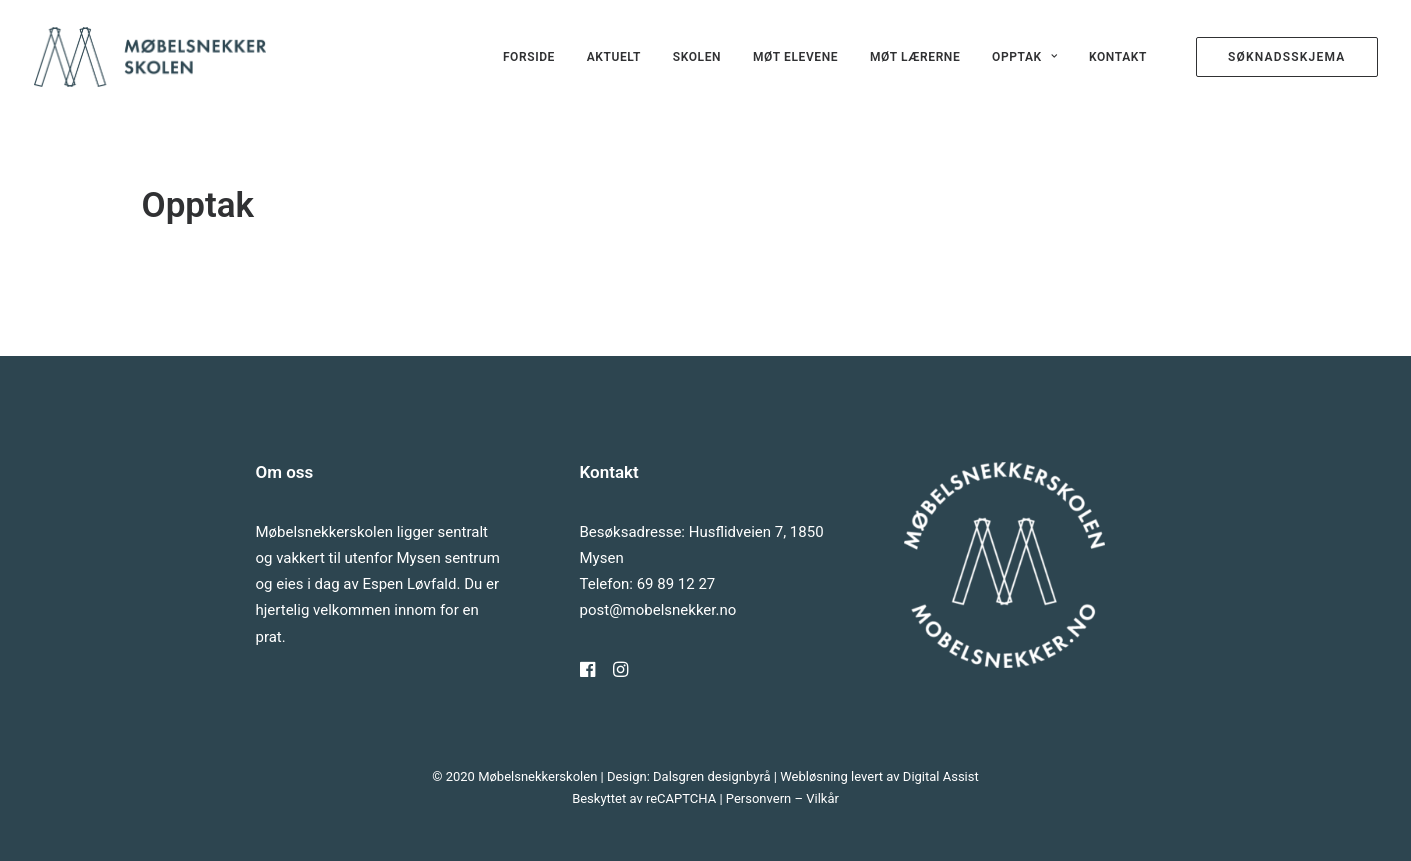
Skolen (697, 57)
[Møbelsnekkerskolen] (150, 57)
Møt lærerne (915, 57)
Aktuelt (614, 57)
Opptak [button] (1024, 57)
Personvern (758, 798)
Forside (529, 57)
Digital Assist (941, 776)
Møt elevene (795, 57)
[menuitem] (529, 57)
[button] (587, 672)
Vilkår (822, 798)
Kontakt (1118, 57)
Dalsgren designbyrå (712, 776)
